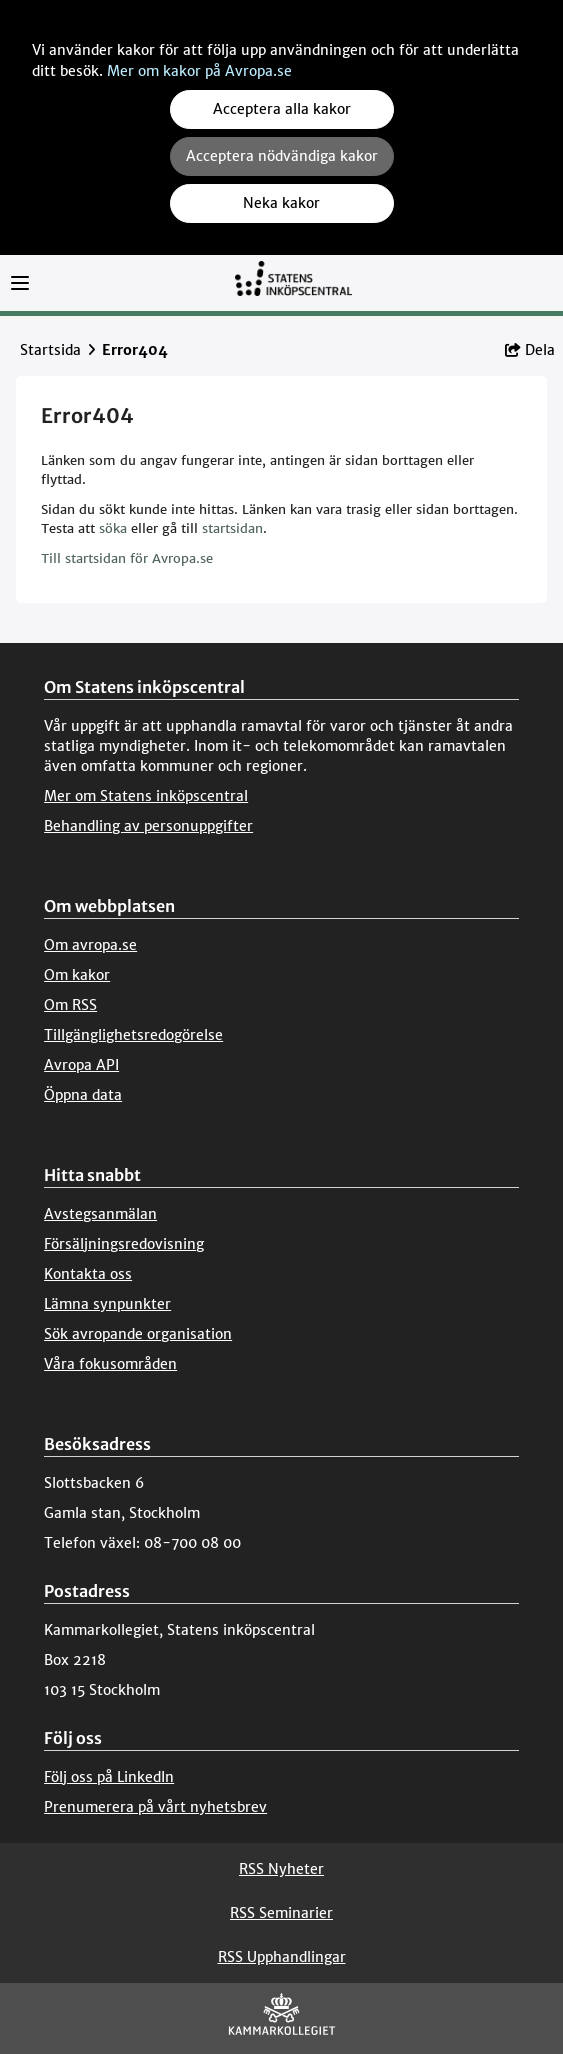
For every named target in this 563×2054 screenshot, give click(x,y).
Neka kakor (281, 203)
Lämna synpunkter (107, 1304)
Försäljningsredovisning (124, 1244)
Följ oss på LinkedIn (109, 1777)
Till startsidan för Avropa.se (127, 558)
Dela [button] (530, 350)
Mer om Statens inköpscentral (146, 796)
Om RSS (70, 1005)
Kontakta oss (88, 1274)
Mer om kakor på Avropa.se (199, 71)
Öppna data (83, 1095)
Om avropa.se (90, 945)
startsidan (232, 528)
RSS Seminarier (281, 1913)
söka (113, 528)
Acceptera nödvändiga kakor (282, 156)
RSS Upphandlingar (282, 1957)
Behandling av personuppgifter (148, 826)
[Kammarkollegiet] (282, 2018)
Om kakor (77, 975)
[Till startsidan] (293, 287)
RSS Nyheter (281, 1869)
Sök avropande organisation (138, 1334)
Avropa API (81, 1065)
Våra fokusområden (110, 1364)
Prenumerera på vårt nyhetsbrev (155, 1807)
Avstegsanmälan (100, 1214)
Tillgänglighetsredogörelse (133, 1035)
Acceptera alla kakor (282, 109)
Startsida (50, 350)
